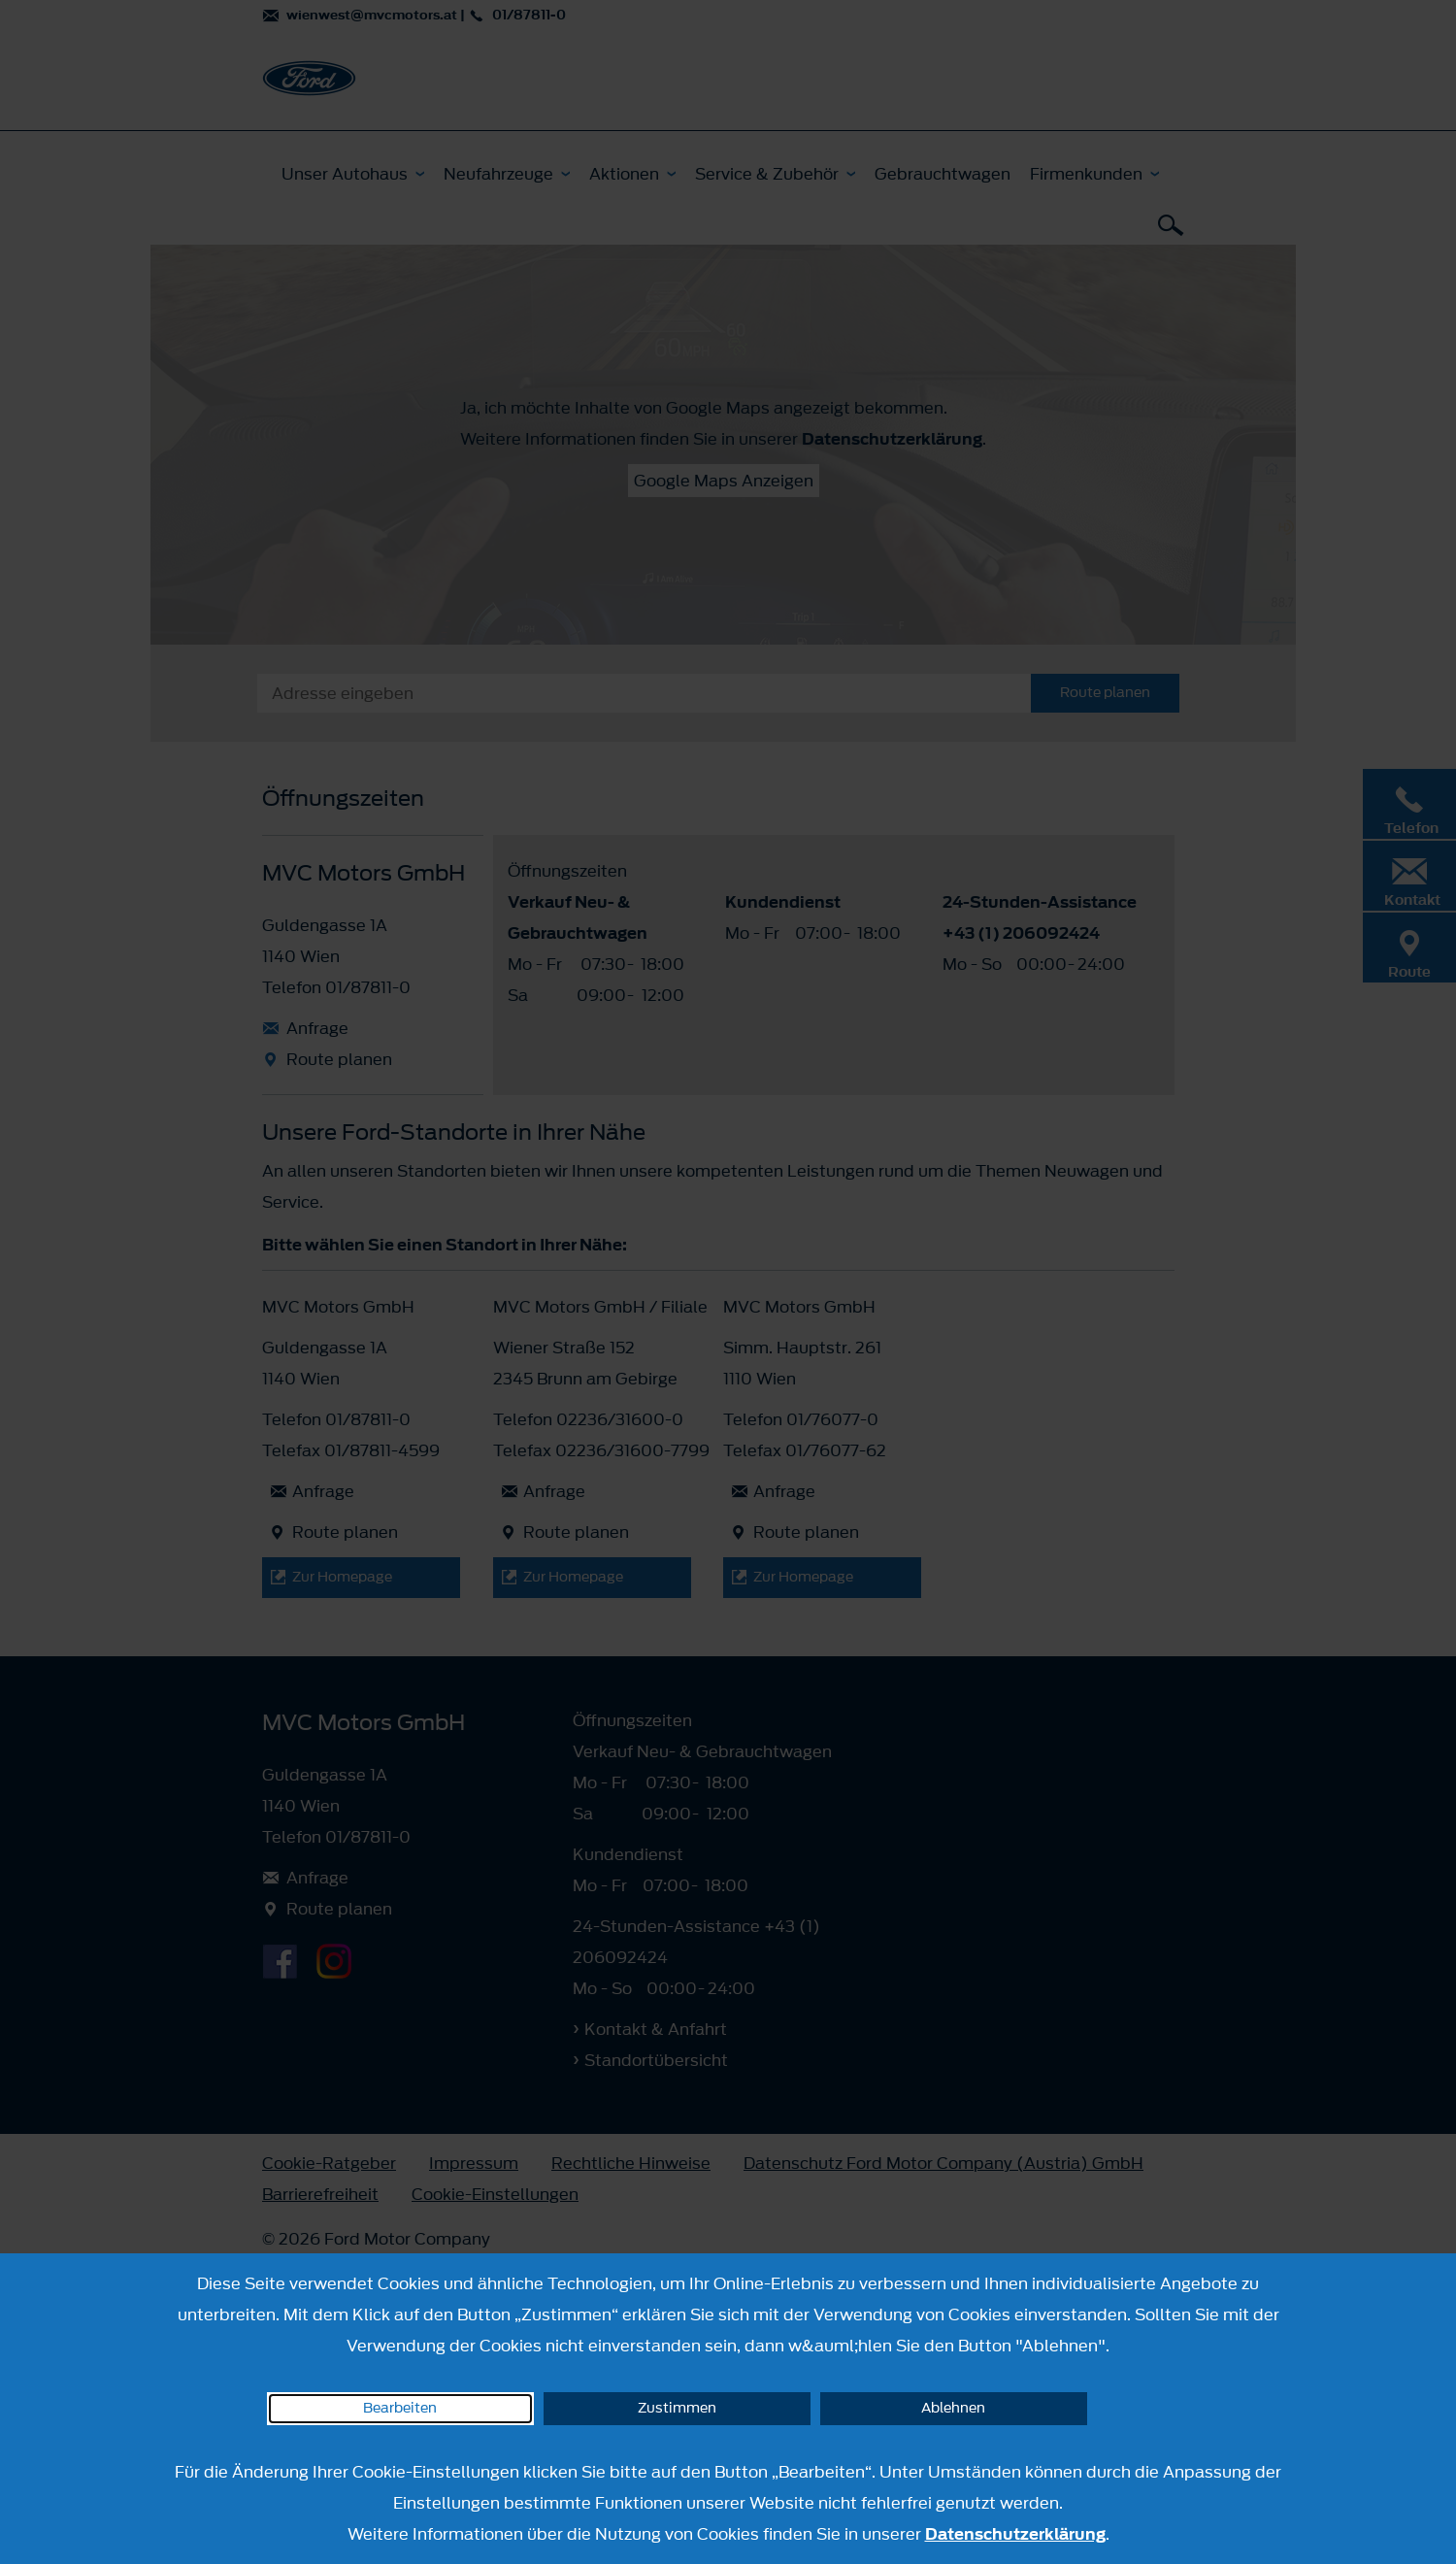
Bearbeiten (400, 2408)
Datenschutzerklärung (1015, 2534)
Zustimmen (677, 2408)
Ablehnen (953, 2408)
